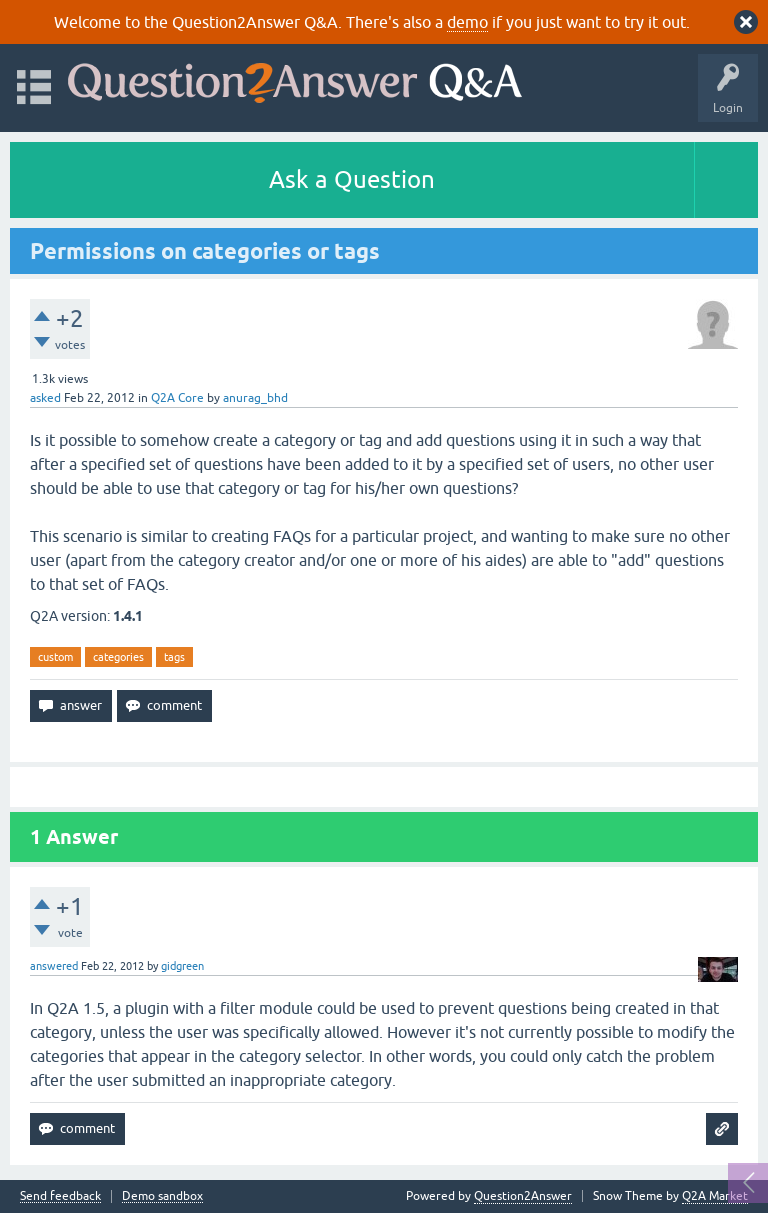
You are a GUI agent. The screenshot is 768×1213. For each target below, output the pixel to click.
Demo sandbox (162, 1196)
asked (45, 398)
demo (467, 22)
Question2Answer (523, 1196)
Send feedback (60, 1196)
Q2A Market (715, 1196)
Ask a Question (352, 179)
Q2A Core (177, 398)
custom (55, 657)
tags (174, 657)
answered (54, 966)
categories (118, 657)
